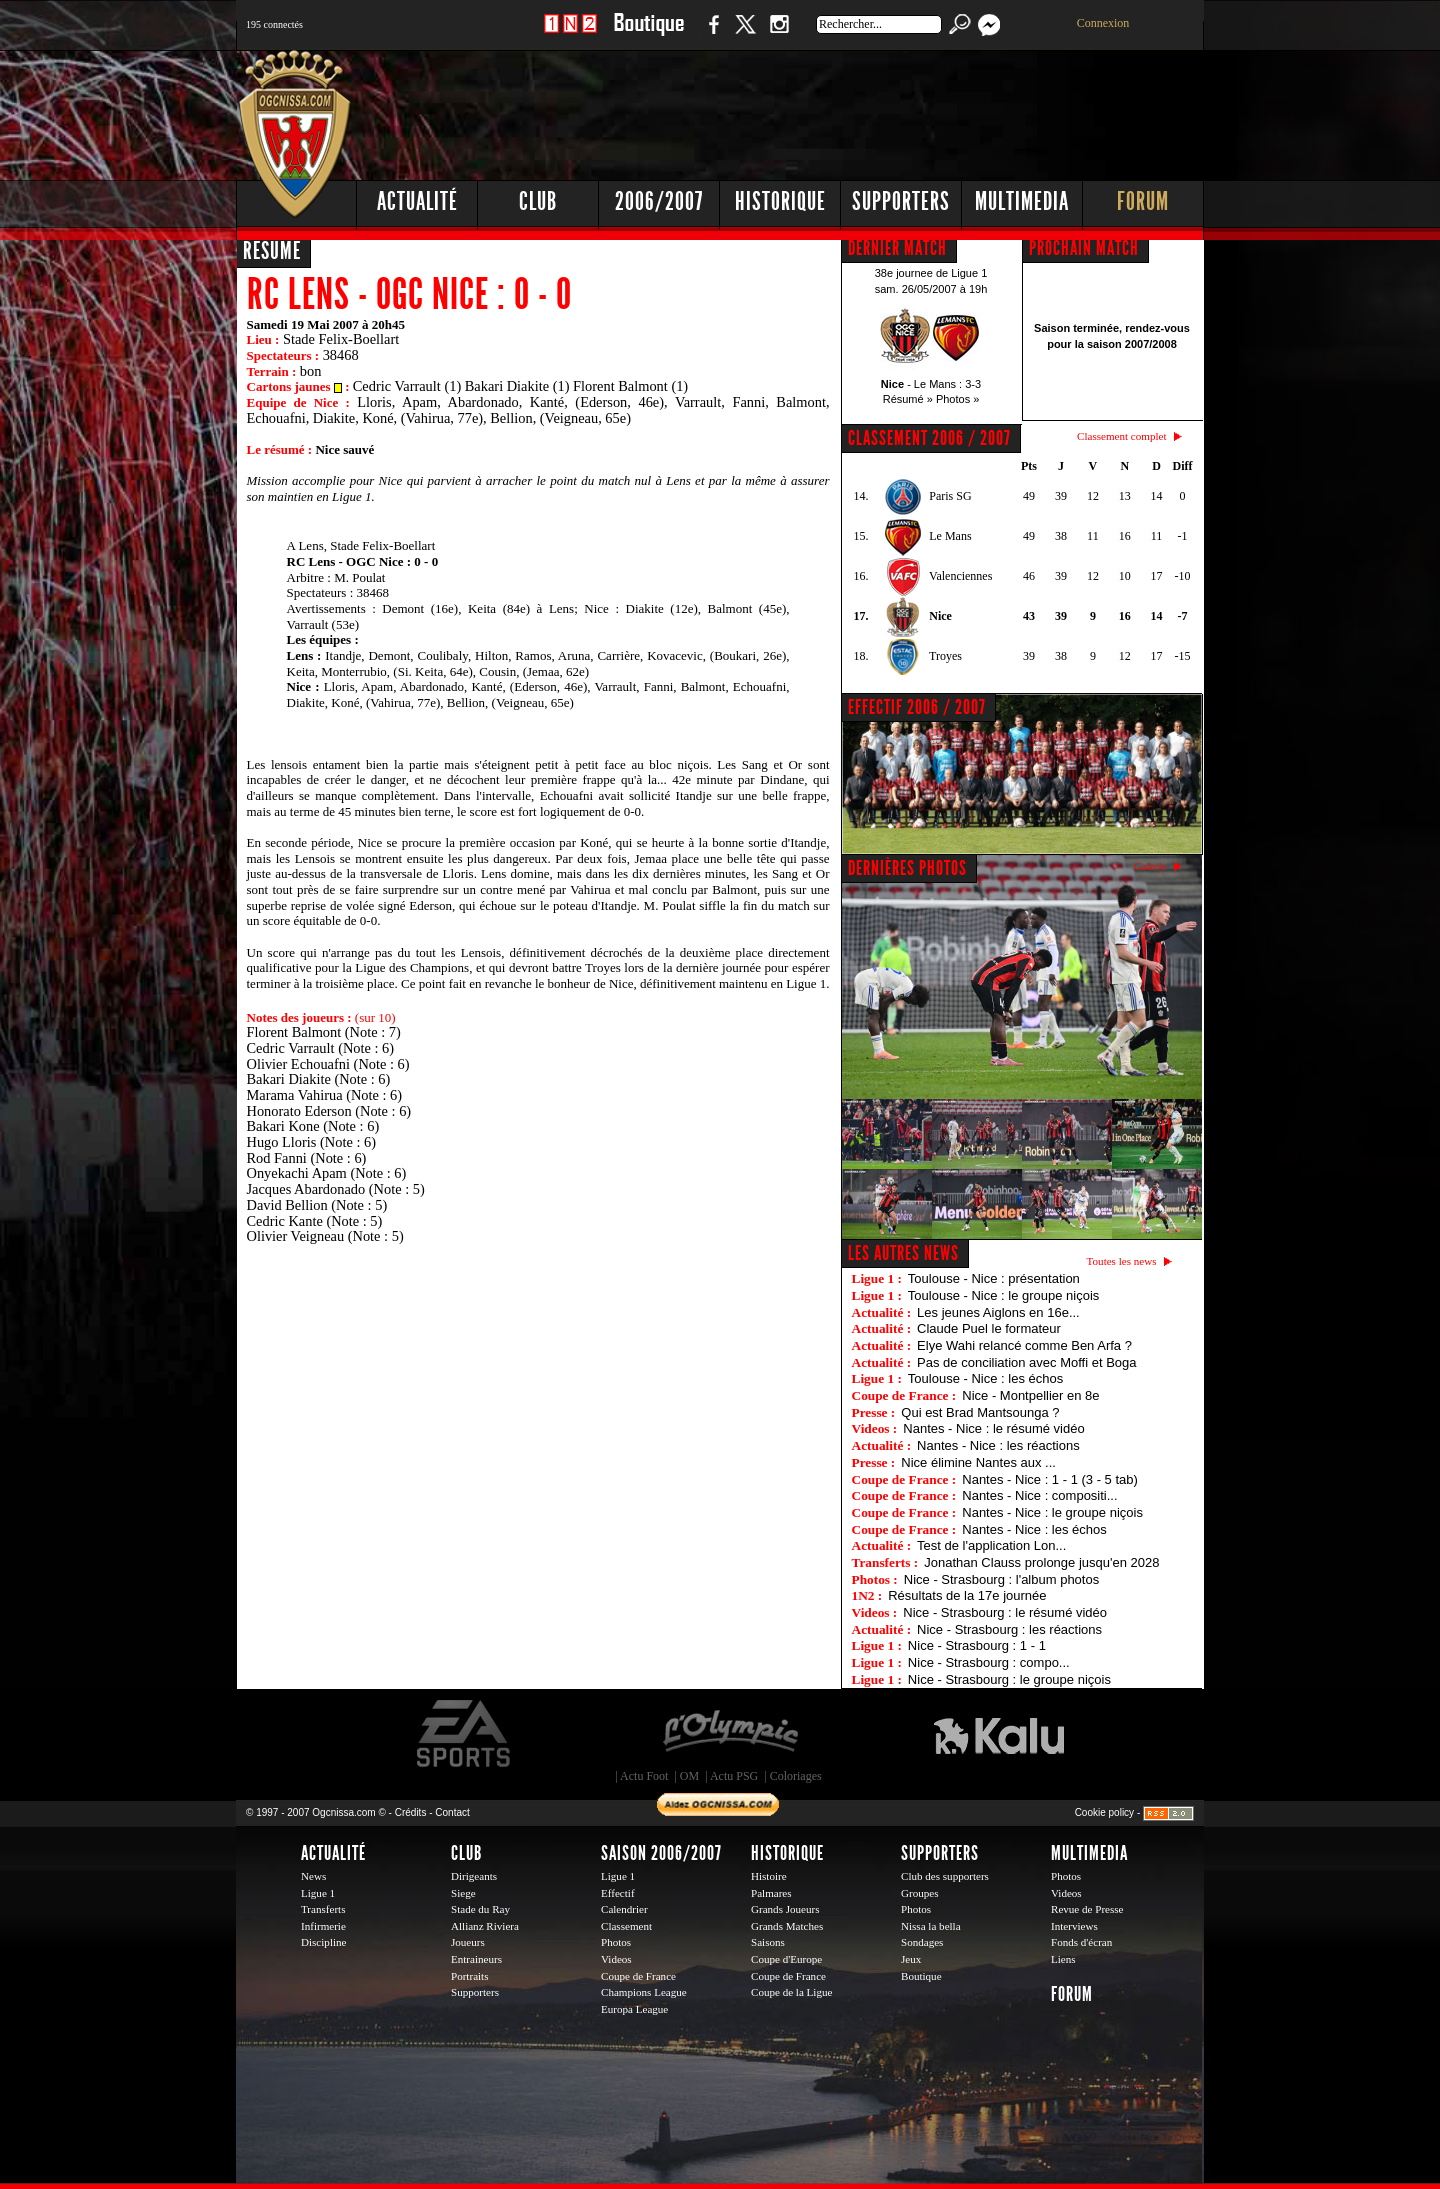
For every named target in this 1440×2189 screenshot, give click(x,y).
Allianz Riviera (485, 1926)
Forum (1143, 201)
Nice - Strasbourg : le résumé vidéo (1005, 1612)
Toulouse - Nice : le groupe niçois (1004, 1295)
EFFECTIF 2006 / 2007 (917, 707)
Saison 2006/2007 (661, 1853)
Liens (1063, 1959)
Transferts (323, 1909)
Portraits (470, 1976)
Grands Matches (787, 1926)
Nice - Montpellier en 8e (1030, 1395)
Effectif (618, 1893)
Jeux (911, 1959)
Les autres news (903, 1253)
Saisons (768, 1942)
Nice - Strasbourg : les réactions (1009, 1629)
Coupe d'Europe (786, 1959)
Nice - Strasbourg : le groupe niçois (1009, 1679)
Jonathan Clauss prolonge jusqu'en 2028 (1041, 1562)
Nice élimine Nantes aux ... (978, 1462)
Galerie (1150, 866)
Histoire (769, 1876)
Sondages (922, 1942)
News (313, 1876)
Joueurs (468, 1942)
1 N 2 (570, 34)
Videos (616, 1959)
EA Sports (465, 1734)
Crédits (411, 1812)
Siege (463, 1893)
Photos (616, 1942)
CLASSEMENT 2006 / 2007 (929, 438)
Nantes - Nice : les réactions (998, 1445)
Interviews (1074, 1926)
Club (538, 201)
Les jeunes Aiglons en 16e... (998, 1312)
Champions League (644, 1992)
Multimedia (1022, 201)
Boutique (648, 34)
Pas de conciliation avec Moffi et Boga (1026, 1362)
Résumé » (908, 399)
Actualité (417, 201)
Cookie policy (1104, 1812)
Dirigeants (474, 1876)
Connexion (1103, 23)
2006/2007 (659, 201)
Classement (626, 1926)
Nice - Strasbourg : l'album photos (1001, 1579)
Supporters (901, 201)
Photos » (957, 399)
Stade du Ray (480, 1909)
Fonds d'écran (1081, 1942)
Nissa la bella (931, 1926)
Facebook (711, 34)
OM (689, 1776)
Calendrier (624, 1909)
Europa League (634, 2009)
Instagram (779, 34)
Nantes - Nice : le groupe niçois (1052, 1512)
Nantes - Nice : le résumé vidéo (993, 1428)
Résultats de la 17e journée (967, 1595)
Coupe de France (638, 1976)
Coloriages (796, 1776)
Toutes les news (1122, 1261)
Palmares (771, 1893)
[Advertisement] (841, 110)
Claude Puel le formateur (989, 1328)
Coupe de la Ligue (791, 1992)
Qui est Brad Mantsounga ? (980, 1412)
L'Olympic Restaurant (730, 1734)
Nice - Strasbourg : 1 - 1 (977, 1645)
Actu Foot (644, 1776)
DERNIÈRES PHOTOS (907, 868)
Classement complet (1121, 436)
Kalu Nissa (999, 1734)
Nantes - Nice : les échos (1034, 1529)
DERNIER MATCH (897, 248)
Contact (452, 1812)
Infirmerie (323, 1926)
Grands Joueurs (785, 1909)
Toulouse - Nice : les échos (985, 1378)
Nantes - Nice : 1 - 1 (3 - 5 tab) (1050, 1479)
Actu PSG (734, 1776)
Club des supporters (945, 1876)
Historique (780, 201)
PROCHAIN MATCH (1084, 248)
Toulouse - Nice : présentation (994, 1278)
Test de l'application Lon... (991, 1545)
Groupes (919, 1893)
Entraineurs (476, 1959)
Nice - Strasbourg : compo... (989, 1662)
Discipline (323, 1942)
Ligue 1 (318, 1893)
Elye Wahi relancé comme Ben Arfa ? (1024, 1345)
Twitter (745, 34)
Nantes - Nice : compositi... (1039, 1495)
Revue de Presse (1087, 1909)
